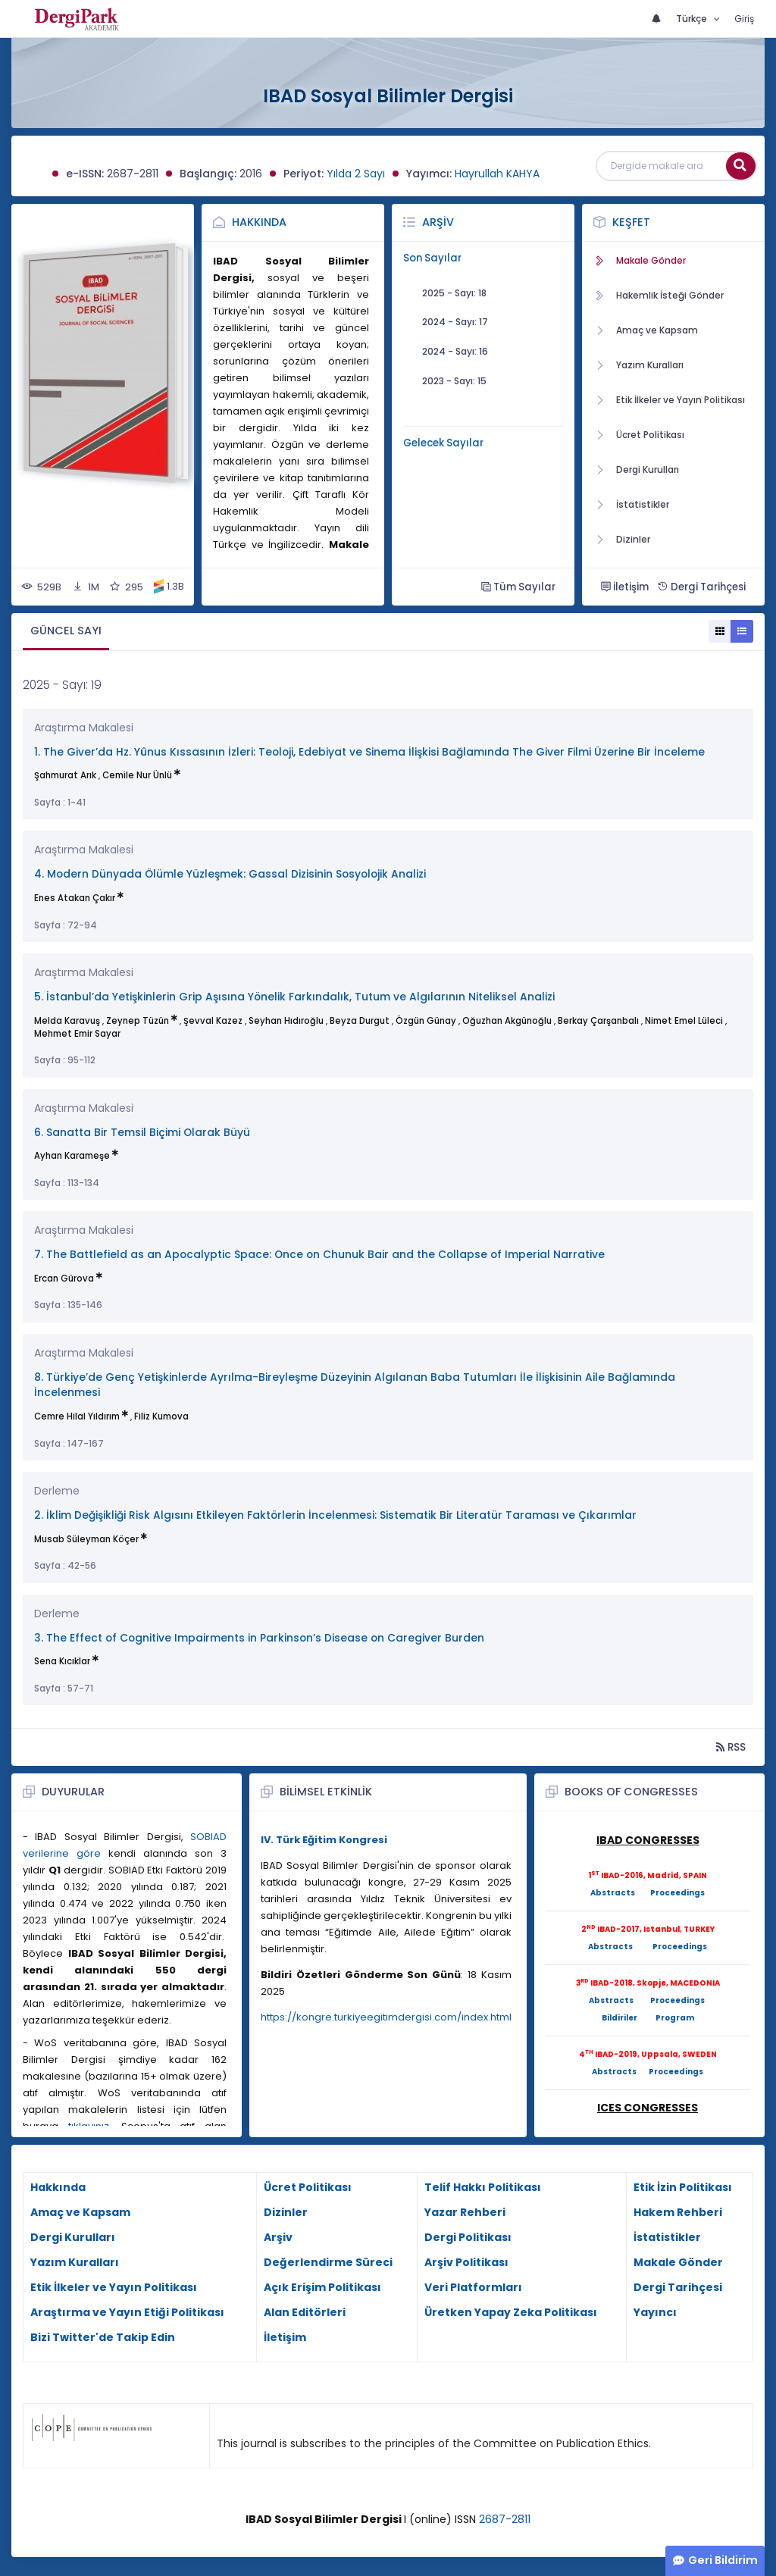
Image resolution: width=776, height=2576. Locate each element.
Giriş (744, 18)
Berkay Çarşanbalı (598, 1021)
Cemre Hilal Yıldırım (77, 1416)
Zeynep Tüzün (137, 1021)
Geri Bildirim (723, 2560)
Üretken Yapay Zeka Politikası (510, 2312)
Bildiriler (619, 2018)
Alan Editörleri (305, 2312)
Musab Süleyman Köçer (86, 1539)
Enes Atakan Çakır (74, 898)
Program (675, 2018)
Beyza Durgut (360, 1021)
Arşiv (438, 222)
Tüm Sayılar (518, 587)
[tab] (66, 631)
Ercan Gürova (64, 1278)
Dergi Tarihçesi (701, 587)
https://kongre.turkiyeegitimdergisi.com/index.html (386, 2017)
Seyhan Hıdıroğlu (286, 1021)
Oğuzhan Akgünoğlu (507, 1021)
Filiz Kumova (161, 1416)
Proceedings (677, 1892)
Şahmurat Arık (65, 775)
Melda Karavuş (67, 1021)
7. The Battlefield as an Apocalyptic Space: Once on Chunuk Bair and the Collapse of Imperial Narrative (319, 1254)
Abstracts (612, 1892)
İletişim (625, 587)
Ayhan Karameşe (72, 1156)
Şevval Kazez (212, 1021)
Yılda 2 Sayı (356, 173)
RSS (731, 1747)
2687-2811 (504, 2519)
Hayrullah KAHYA (497, 173)
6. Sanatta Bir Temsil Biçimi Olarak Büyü (142, 1132)
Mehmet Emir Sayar (77, 1034)
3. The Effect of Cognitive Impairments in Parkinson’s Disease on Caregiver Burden (259, 1638)
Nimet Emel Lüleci (684, 1021)
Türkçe (692, 18)
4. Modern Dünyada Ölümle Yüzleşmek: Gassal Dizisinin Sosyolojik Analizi (230, 874)
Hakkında (259, 222)
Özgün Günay (426, 1021)
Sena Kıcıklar (62, 1661)
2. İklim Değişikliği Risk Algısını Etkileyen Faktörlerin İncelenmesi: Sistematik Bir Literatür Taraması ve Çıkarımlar (335, 1515)
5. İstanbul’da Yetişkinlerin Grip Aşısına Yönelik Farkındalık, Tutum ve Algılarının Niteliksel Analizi (294, 997)
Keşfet (631, 222)
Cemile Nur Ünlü (137, 775)
